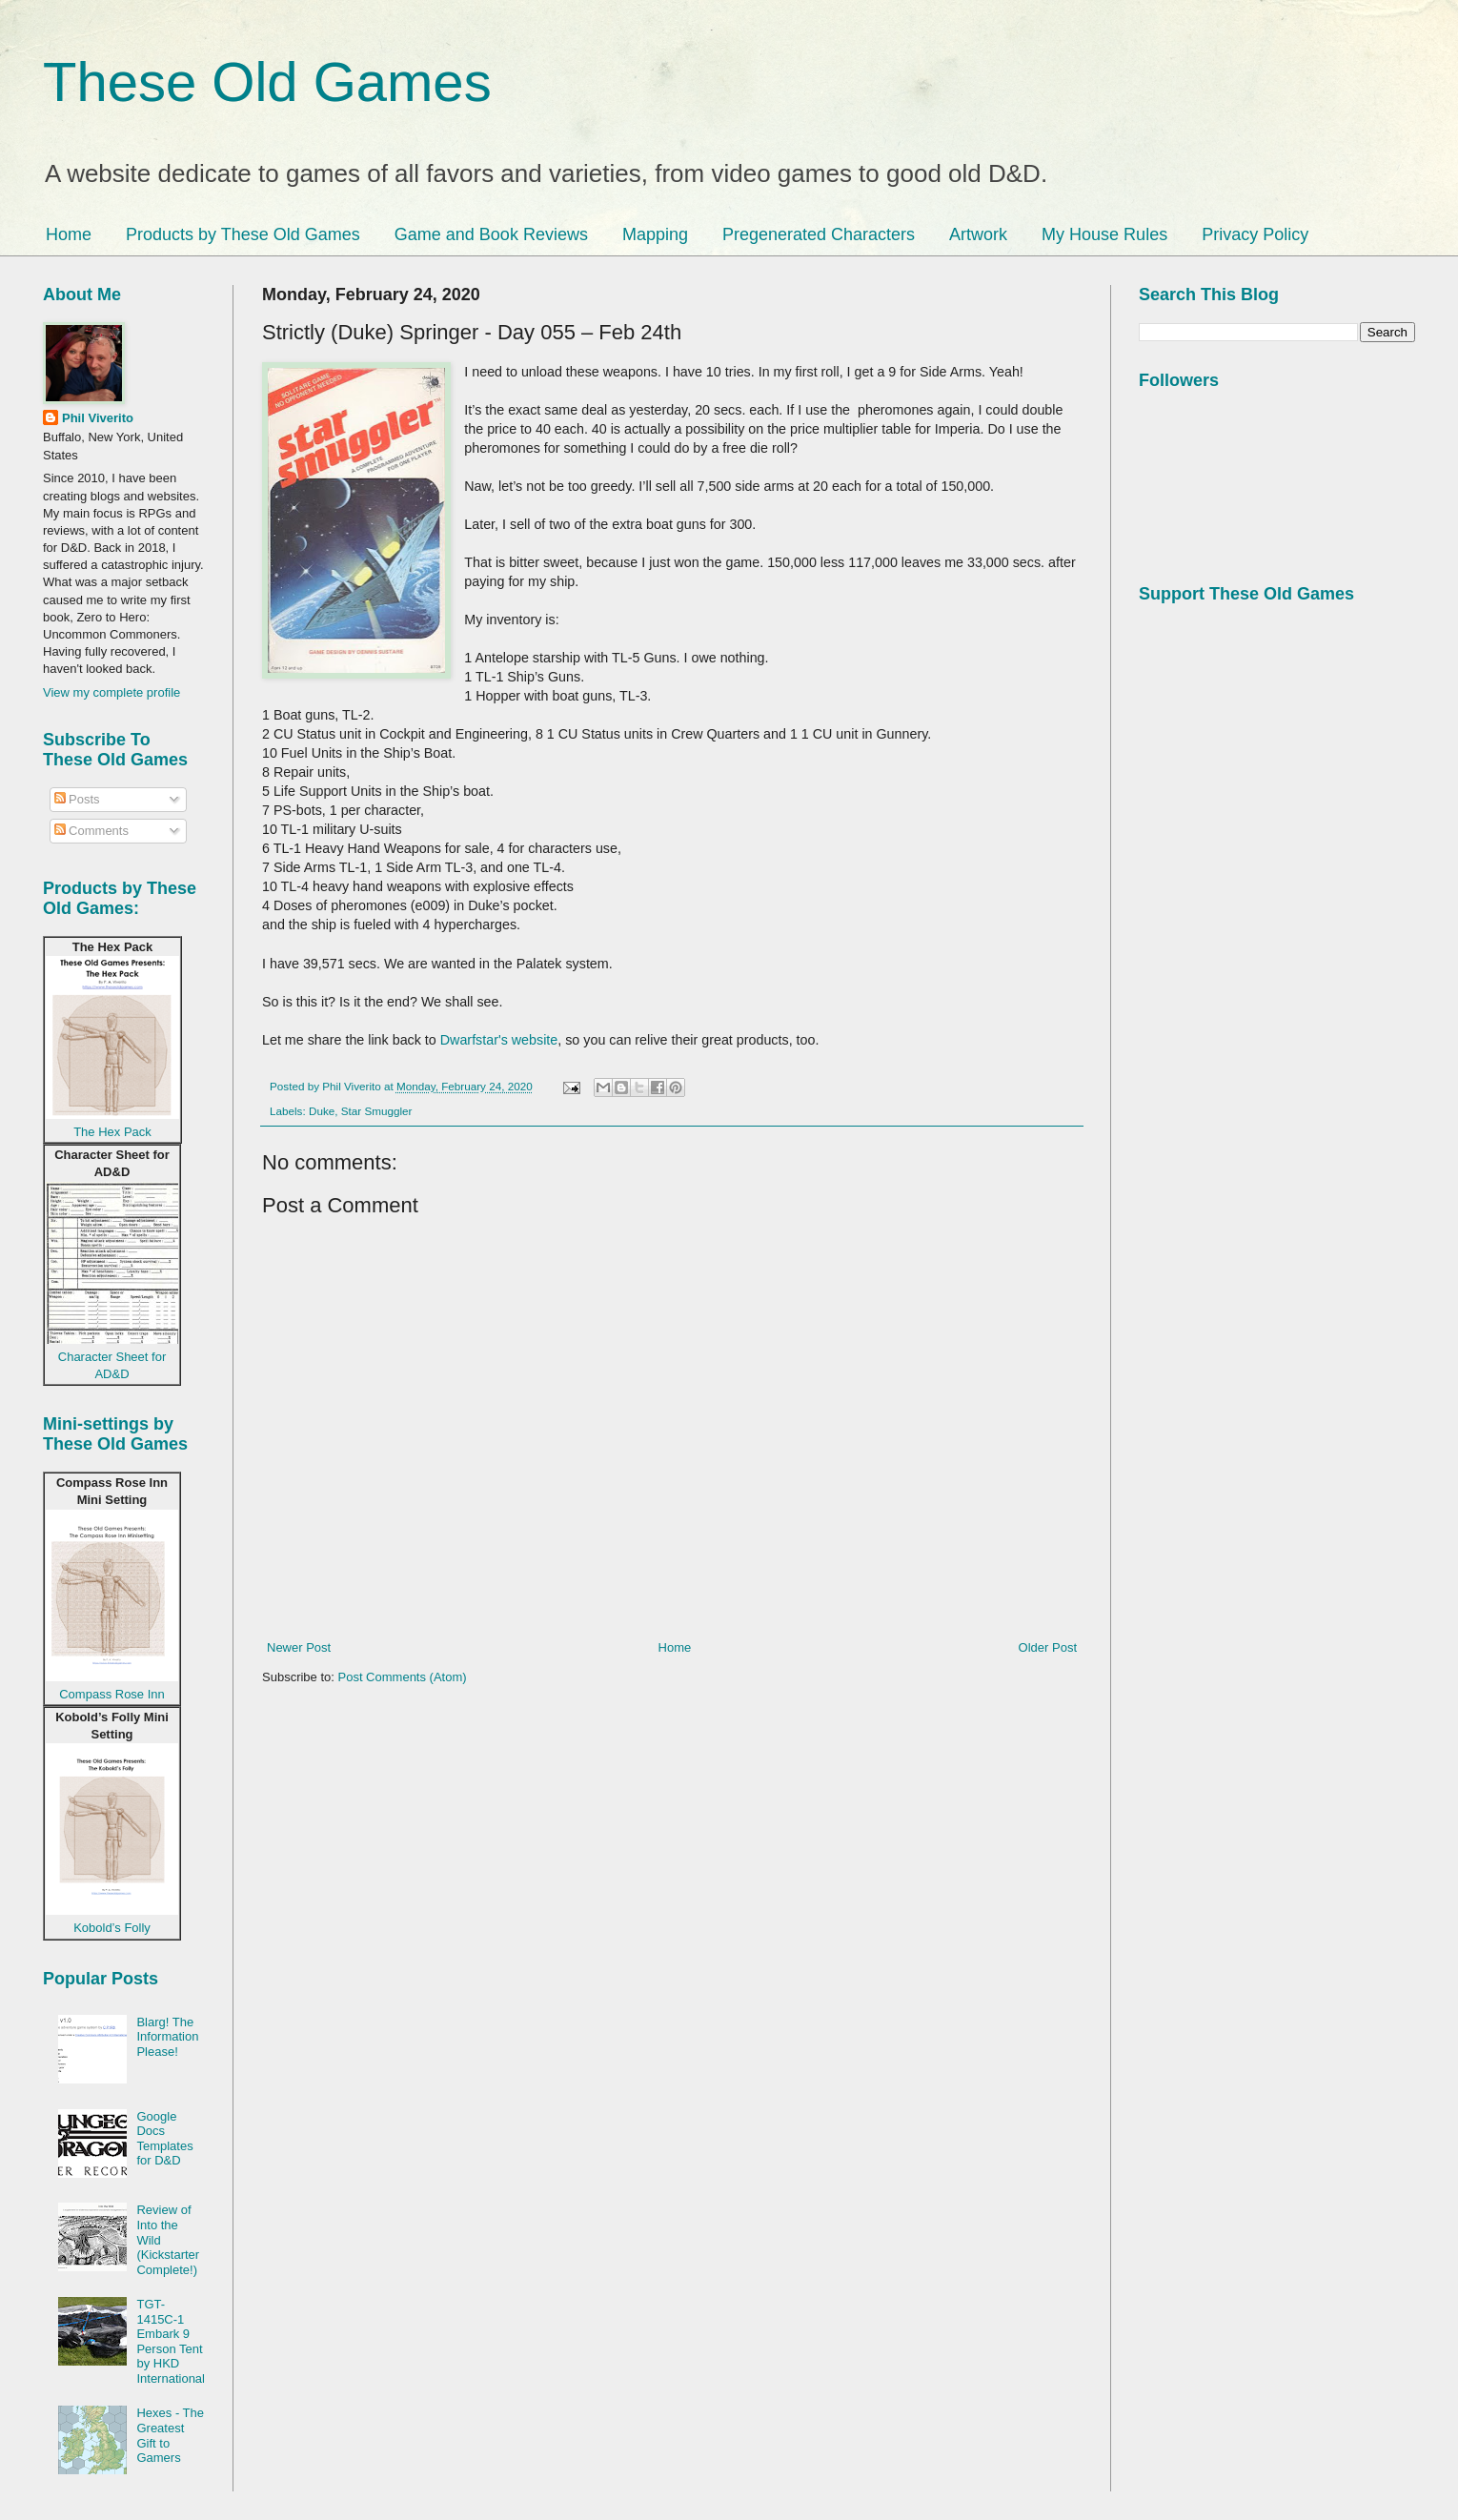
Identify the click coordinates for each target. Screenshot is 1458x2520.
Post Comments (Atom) (402, 1677)
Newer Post (299, 1647)
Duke (321, 1111)
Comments (91, 830)
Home (68, 234)
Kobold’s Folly (112, 1927)
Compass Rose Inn (112, 1694)
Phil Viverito (97, 418)
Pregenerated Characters (818, 234)
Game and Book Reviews (491, 234)
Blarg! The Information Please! (167, 2037)
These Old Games (267, 81)
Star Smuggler (377, 1111)
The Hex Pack (112, 1132)
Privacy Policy (1255, 234)
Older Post (1048, 1647)
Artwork (978, 234)
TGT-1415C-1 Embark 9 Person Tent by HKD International (170, 2341)
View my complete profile (111, 692)
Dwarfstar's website (499, 1039)
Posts (77, 799)
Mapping (655, 234)
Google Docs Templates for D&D (164, 2138)
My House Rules (1104, 234)
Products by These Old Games (243, 234)
